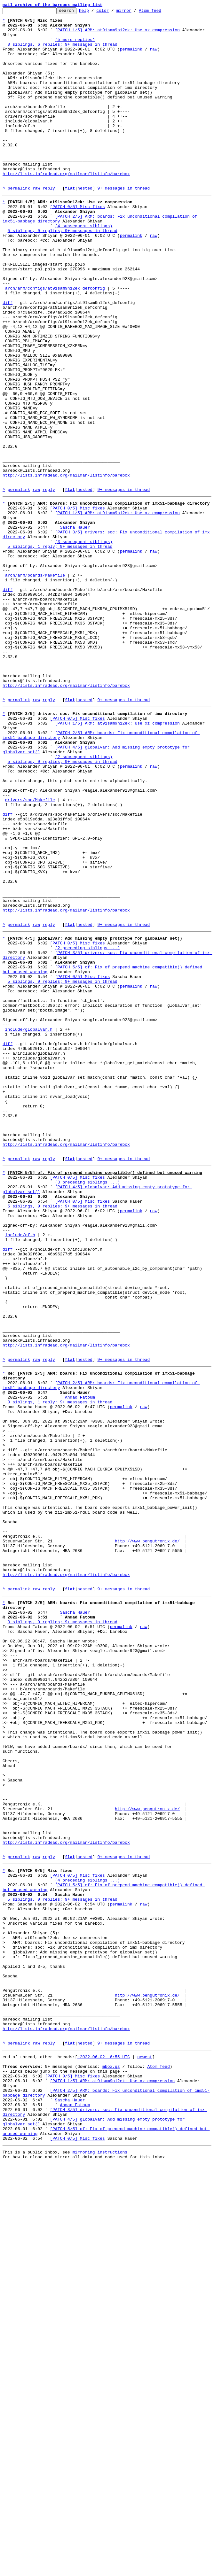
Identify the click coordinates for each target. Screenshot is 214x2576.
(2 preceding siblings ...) (87, 1129)
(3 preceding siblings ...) (87, 1408)
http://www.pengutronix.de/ (147, 1837)
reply (49, 224)
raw (153, 57)
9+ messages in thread (123, 224)
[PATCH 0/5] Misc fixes (77, 245)
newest (144, 2451)
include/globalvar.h (28, 1227)
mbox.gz (111, 2462)
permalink (131, 57)
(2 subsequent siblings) (83, 901)
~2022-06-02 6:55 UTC (103, 2451)
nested (84, 224)
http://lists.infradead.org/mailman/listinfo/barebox (66, 207)
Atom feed (160, 12)
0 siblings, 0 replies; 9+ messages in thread (62, 1932)
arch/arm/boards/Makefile (35, 685)
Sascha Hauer (75, 628)
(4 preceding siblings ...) (87, 2240)
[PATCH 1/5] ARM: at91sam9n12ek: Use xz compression (117, 34)
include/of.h (20, 1471)
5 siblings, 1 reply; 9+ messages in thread (60, 651)
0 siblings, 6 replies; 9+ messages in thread (62, 52)
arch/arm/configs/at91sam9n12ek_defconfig (55, 342)
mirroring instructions (99, 2563)
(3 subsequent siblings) (83, 645)
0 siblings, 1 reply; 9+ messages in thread (60, 1670)
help (94, 12)
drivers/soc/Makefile (30, 953)
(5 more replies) (75, 46)
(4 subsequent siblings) (83, 268)
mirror (133, 12)
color (112, 12)
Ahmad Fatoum (80, 1664)
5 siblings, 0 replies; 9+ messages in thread (62, 273)
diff (7, 360)
